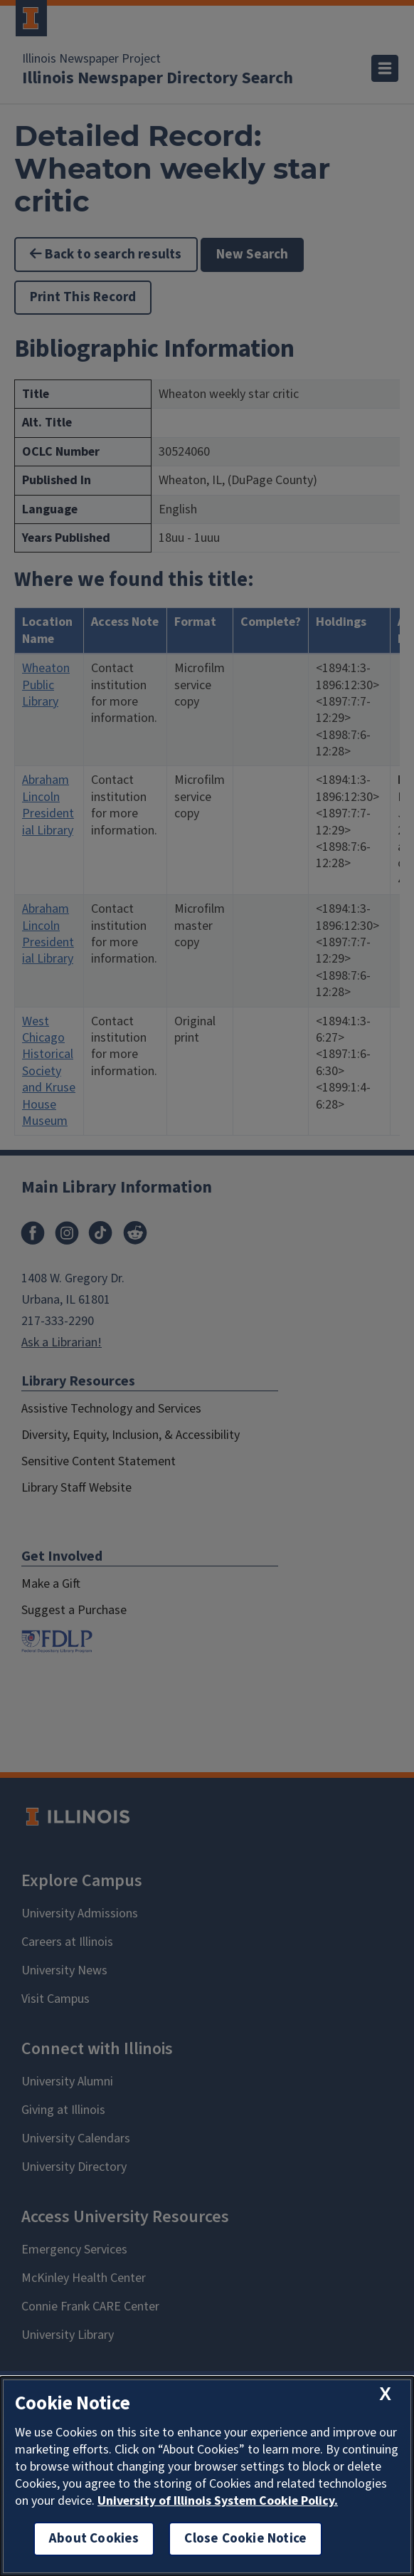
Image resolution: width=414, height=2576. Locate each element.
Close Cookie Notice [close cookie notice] (245, 2538)
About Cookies (94, 2538)
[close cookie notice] (385, 2394)
